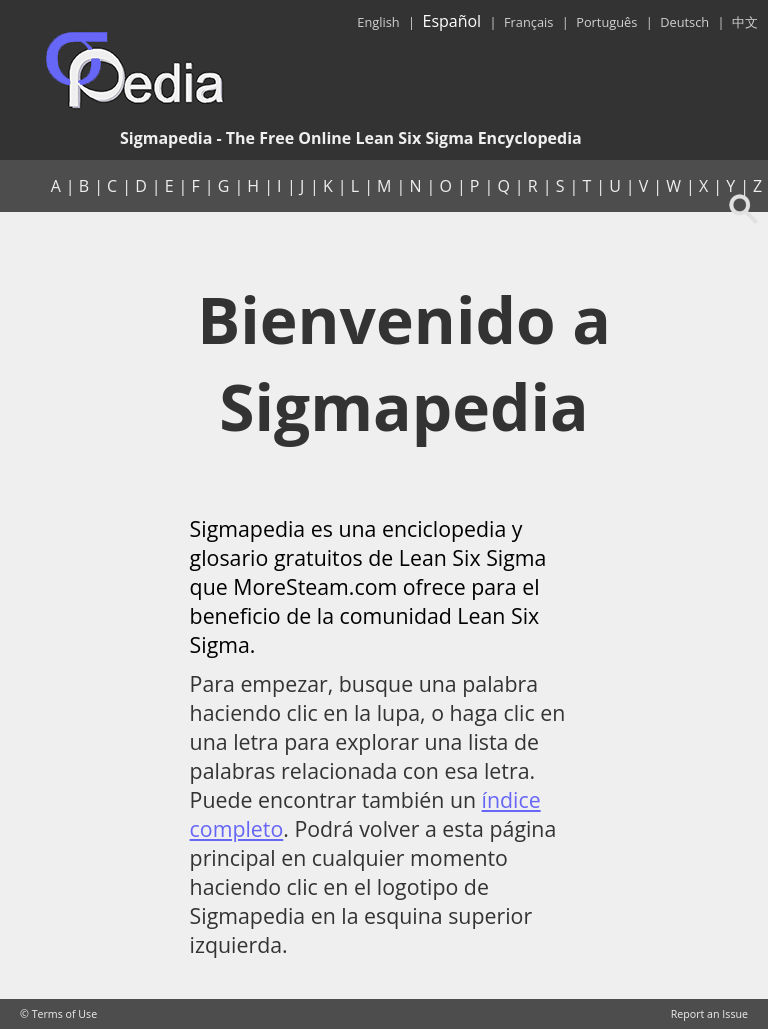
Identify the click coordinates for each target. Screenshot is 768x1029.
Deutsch (684, 22)
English (378, 22)
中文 (745, 22)
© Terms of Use (58, 1014)
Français (528, 22)
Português (606, 22)
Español (451, 21)
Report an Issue (709, 1014)
